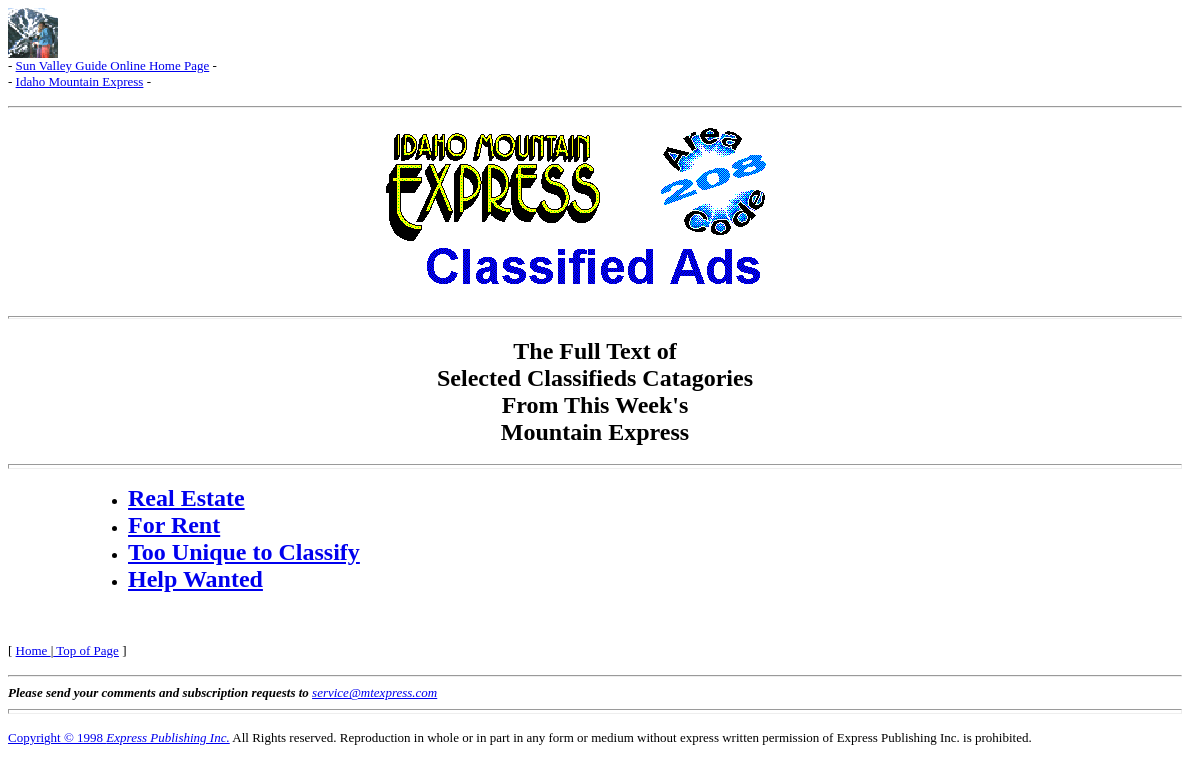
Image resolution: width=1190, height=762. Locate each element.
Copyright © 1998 (119, 737)
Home (33, 650)
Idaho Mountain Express (80, 81)
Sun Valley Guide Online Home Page (113, 65)
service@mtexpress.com (374, 692)
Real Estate (186, 498)
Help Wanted (195, 579)
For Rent (174, 525)
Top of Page (86, 650)
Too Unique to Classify (244, 552)
